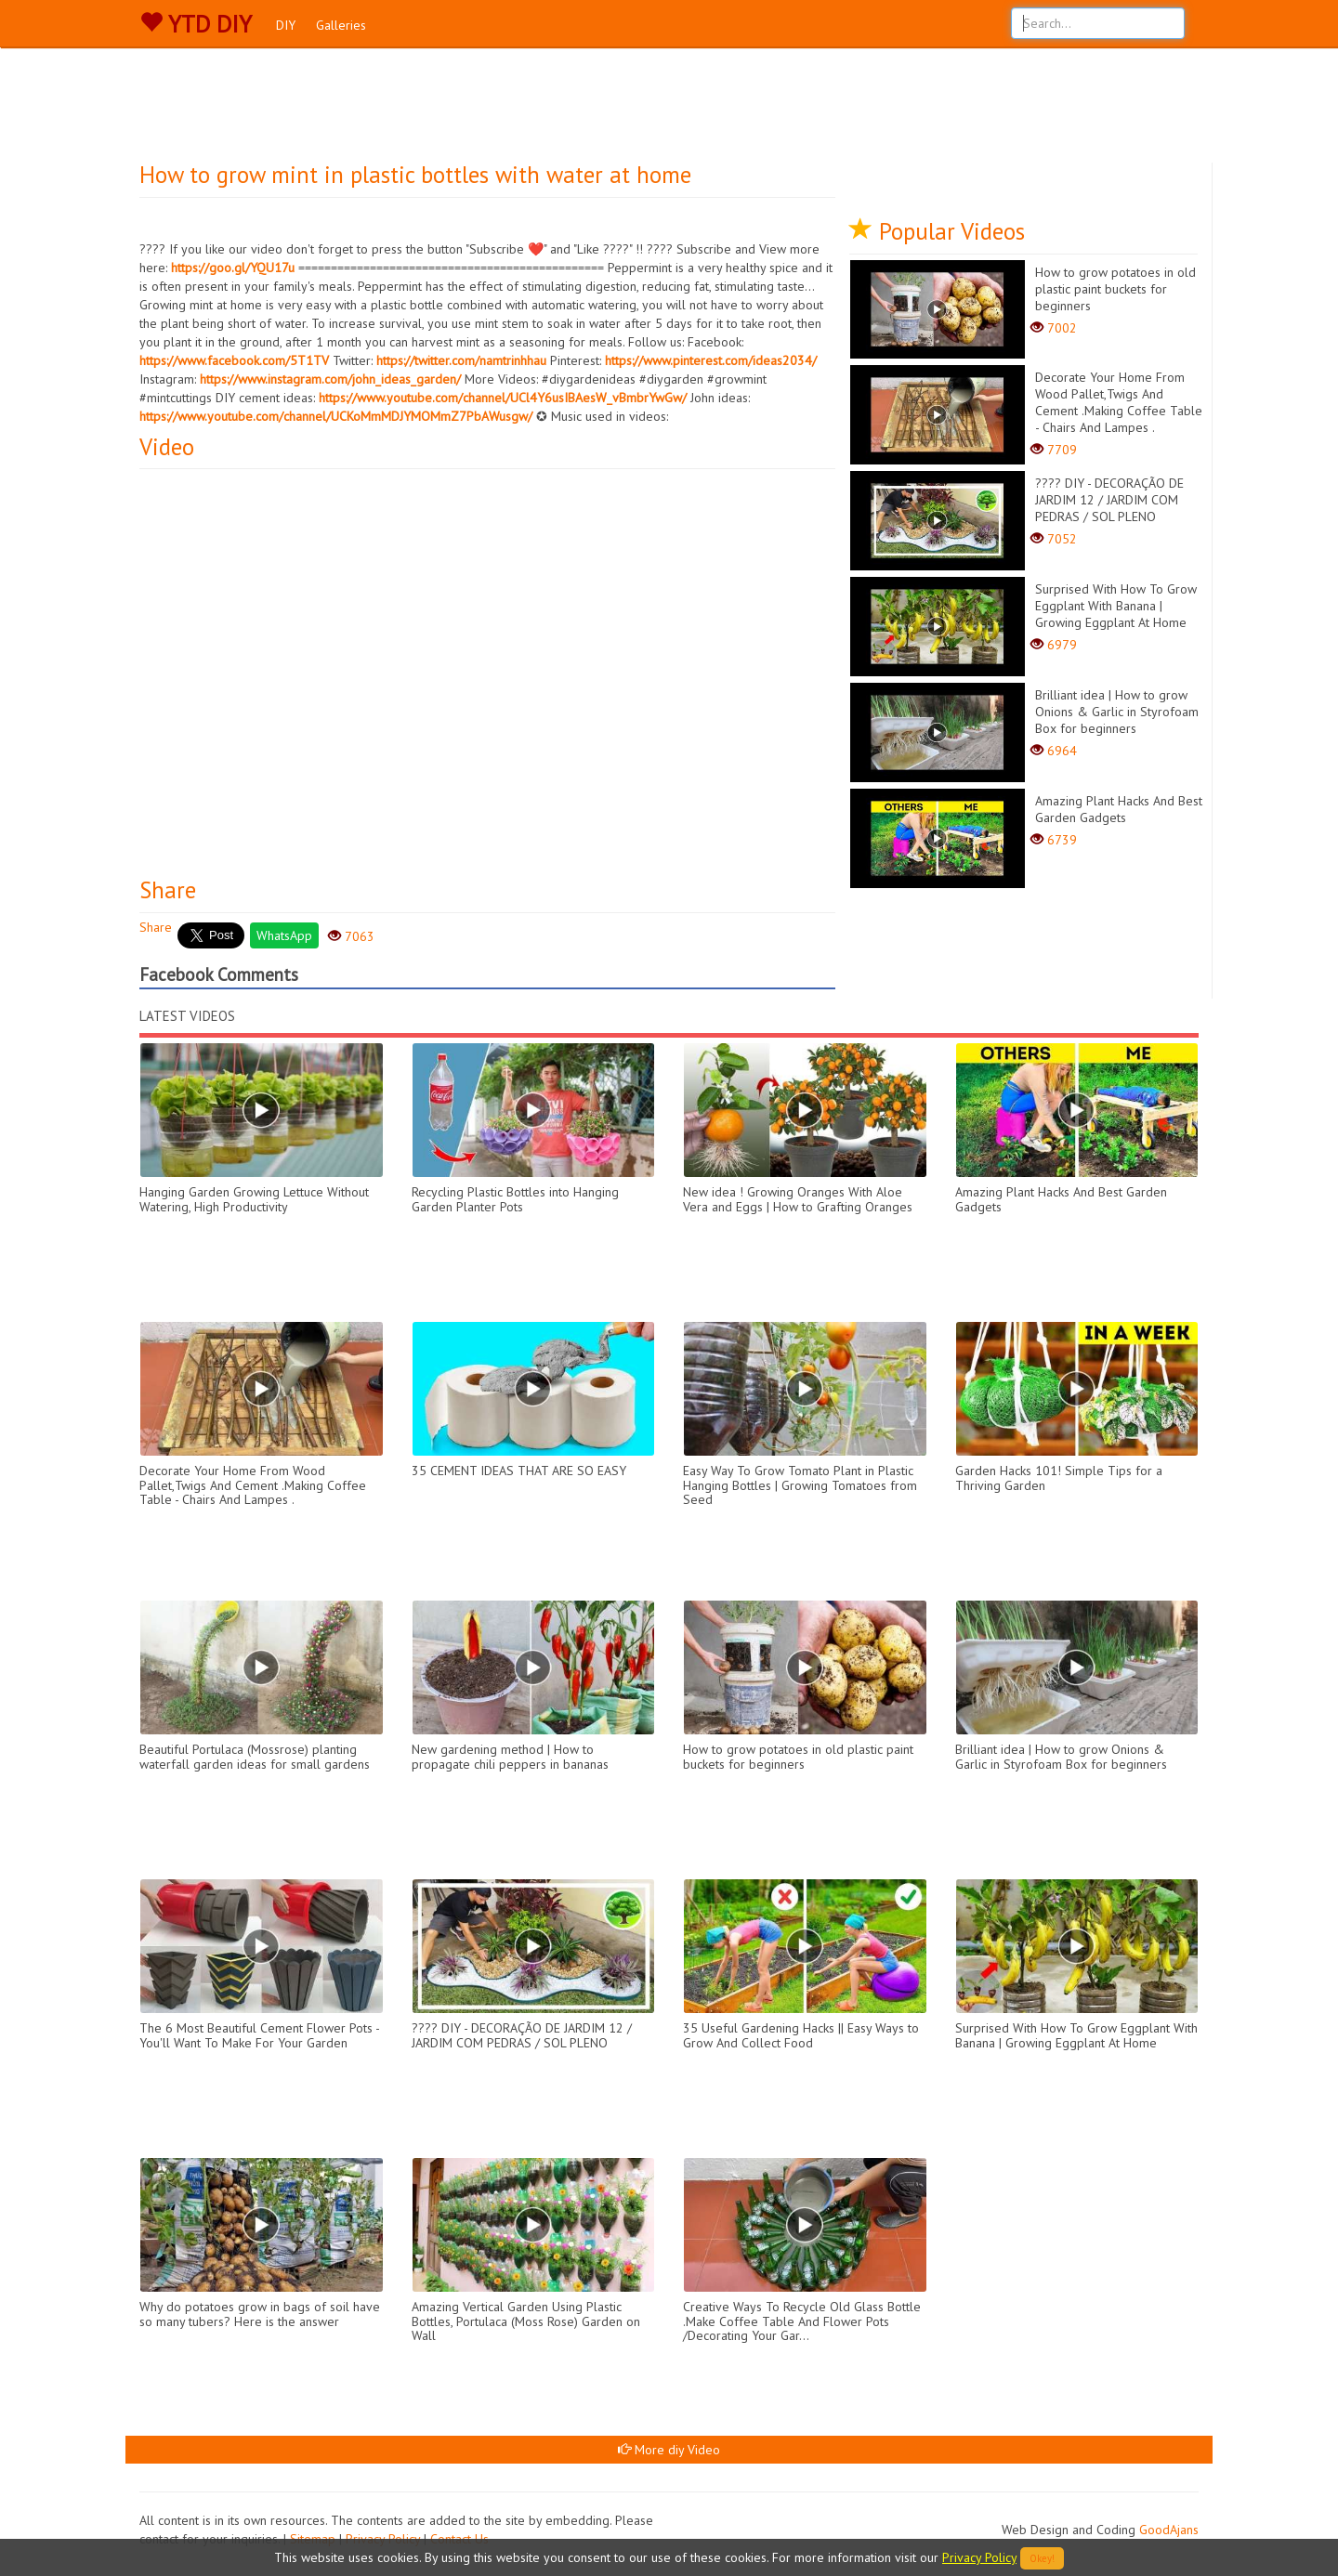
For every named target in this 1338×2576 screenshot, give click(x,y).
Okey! (1042, 2558)
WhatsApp (284, 935)
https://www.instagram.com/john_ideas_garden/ (330, 379)
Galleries (341, 25)
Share (155, 927)
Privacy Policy (979, 2557)
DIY (285, 25)
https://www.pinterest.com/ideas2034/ (711, 360)
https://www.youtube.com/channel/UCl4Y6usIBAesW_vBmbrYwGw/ (503, 397)
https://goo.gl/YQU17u (233, 267)
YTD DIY (195, 24)
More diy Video (669, 2449)
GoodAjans (1169, 2529)
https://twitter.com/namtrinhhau (461, 360)
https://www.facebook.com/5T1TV (234, 360)
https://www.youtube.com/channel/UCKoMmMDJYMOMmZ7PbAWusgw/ (335, 416)
